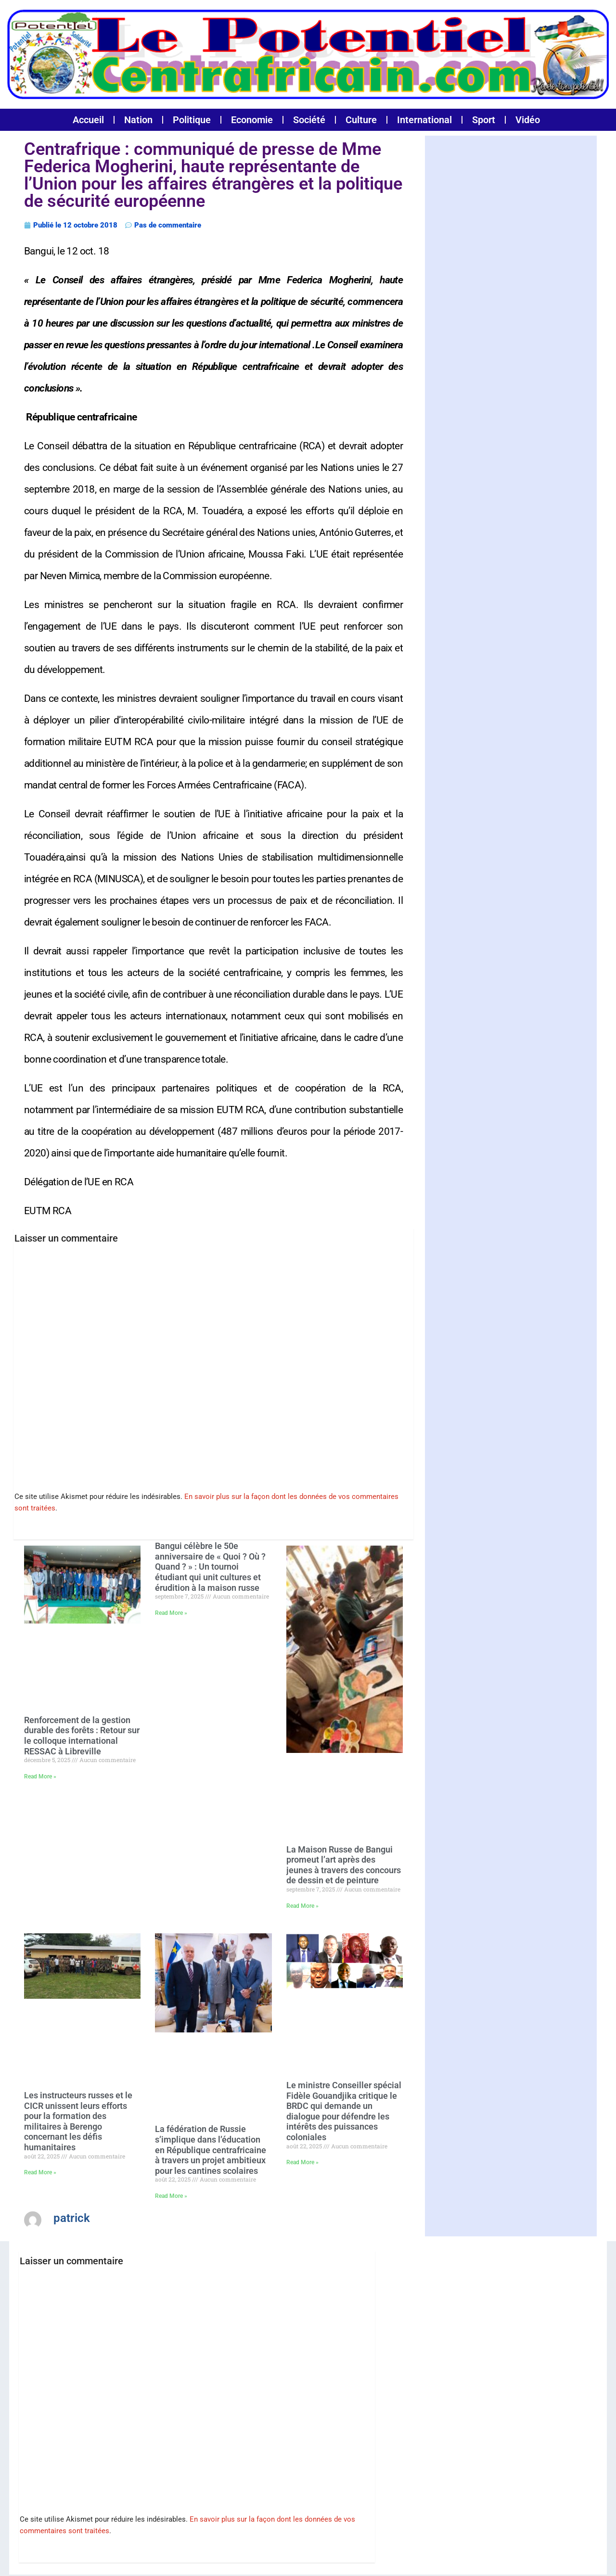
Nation (138, 120)
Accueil (88, 120)
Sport (483, 120)
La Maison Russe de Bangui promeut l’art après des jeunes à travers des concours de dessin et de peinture (343, 1860)
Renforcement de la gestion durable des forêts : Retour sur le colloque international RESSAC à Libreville (82, 1731)
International (424, 120)
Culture (361, 120)
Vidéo (527, 120)
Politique (192, 120)
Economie (252, 120)
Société (309, 120)
